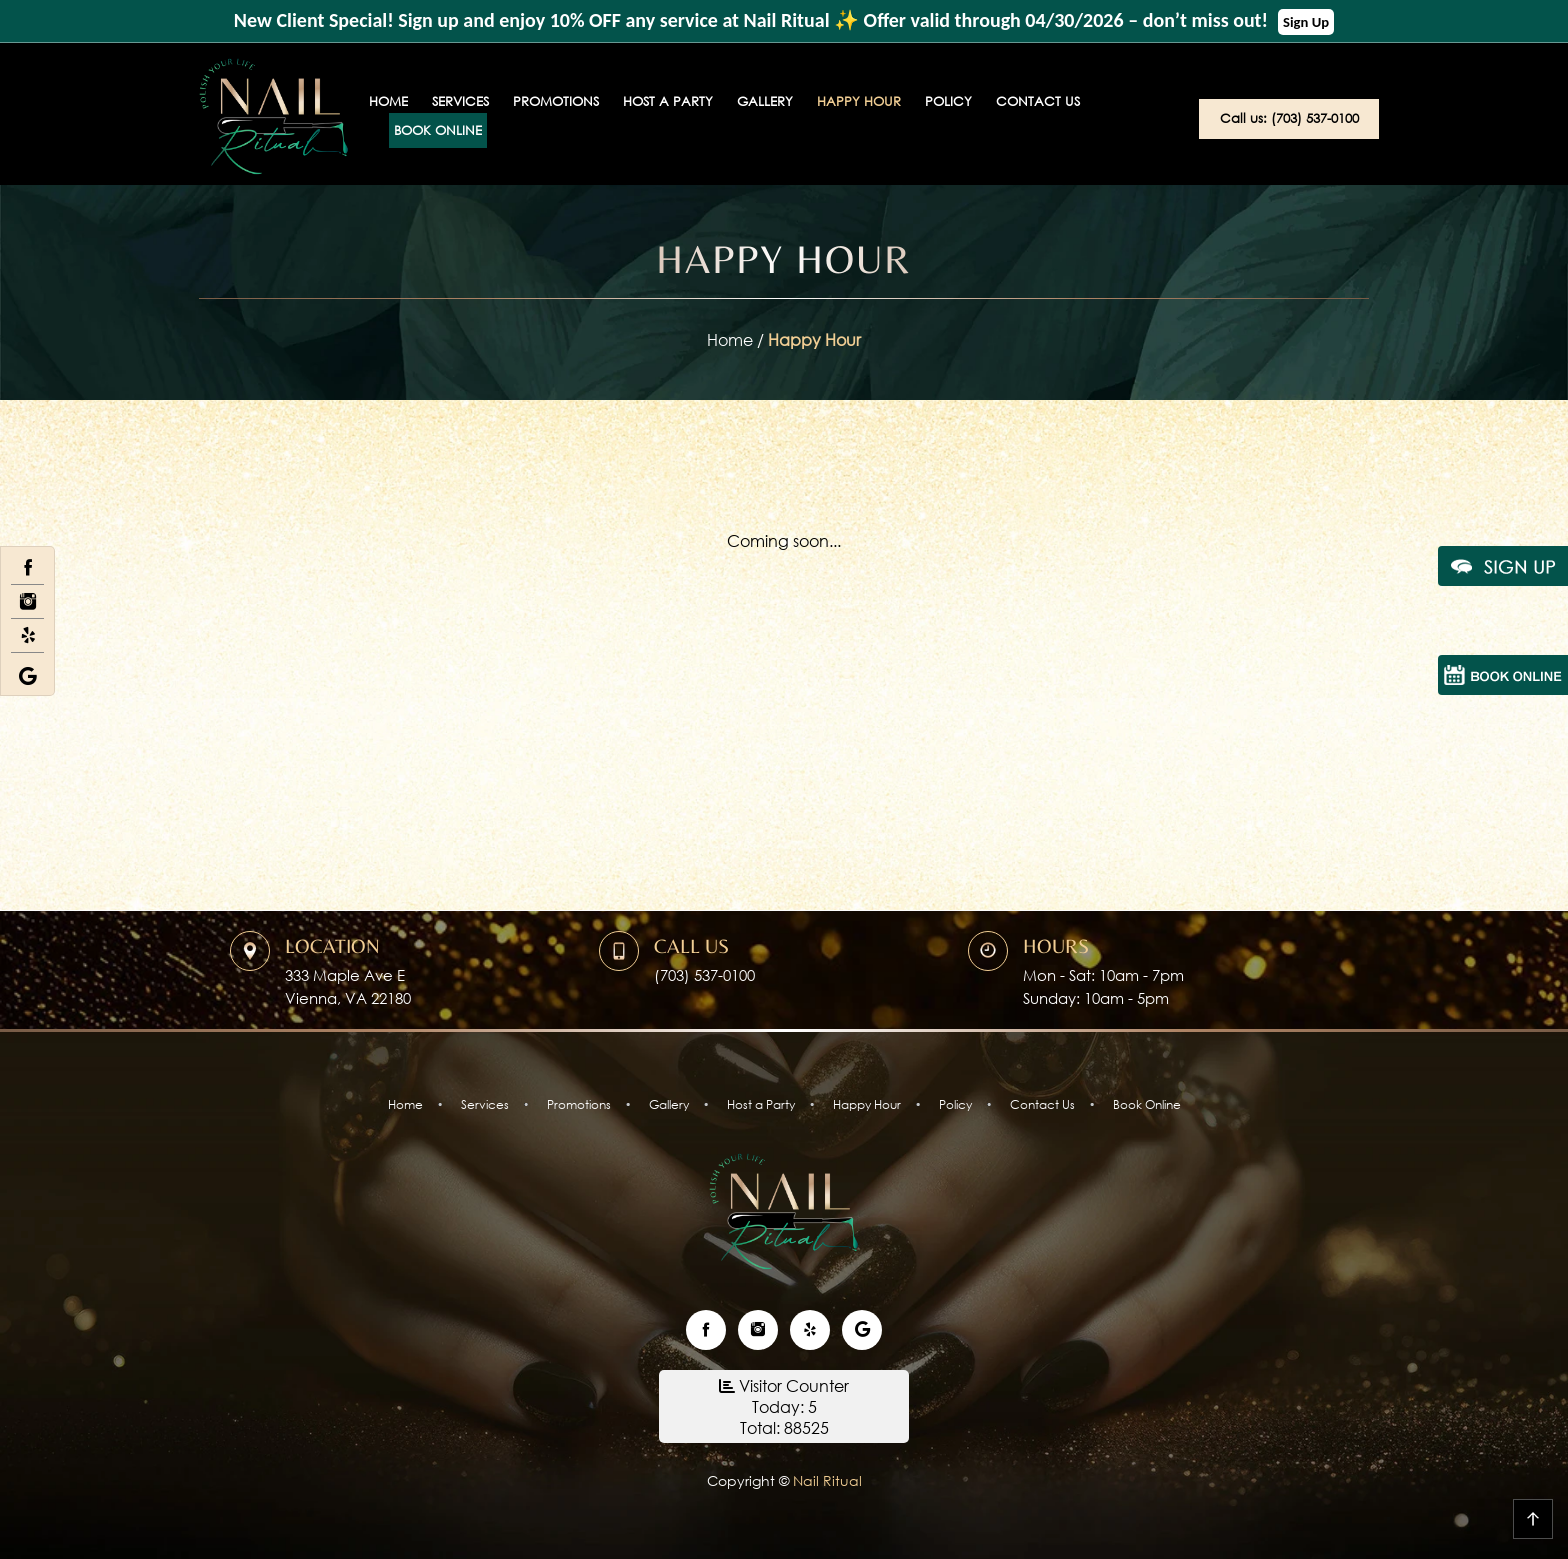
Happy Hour (859, 102)
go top (1533, 1519)
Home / (737, 339)
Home (388, 102)
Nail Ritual (825, 1480)
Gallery (765, 102)
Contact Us (1038, 102)
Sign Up (1306, 22)
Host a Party (668, 102)
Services (460, 102)
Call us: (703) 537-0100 (1289, 118)
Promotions (556, 102)
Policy (948, 102)
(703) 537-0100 (704, 975)
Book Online (438, 130)
